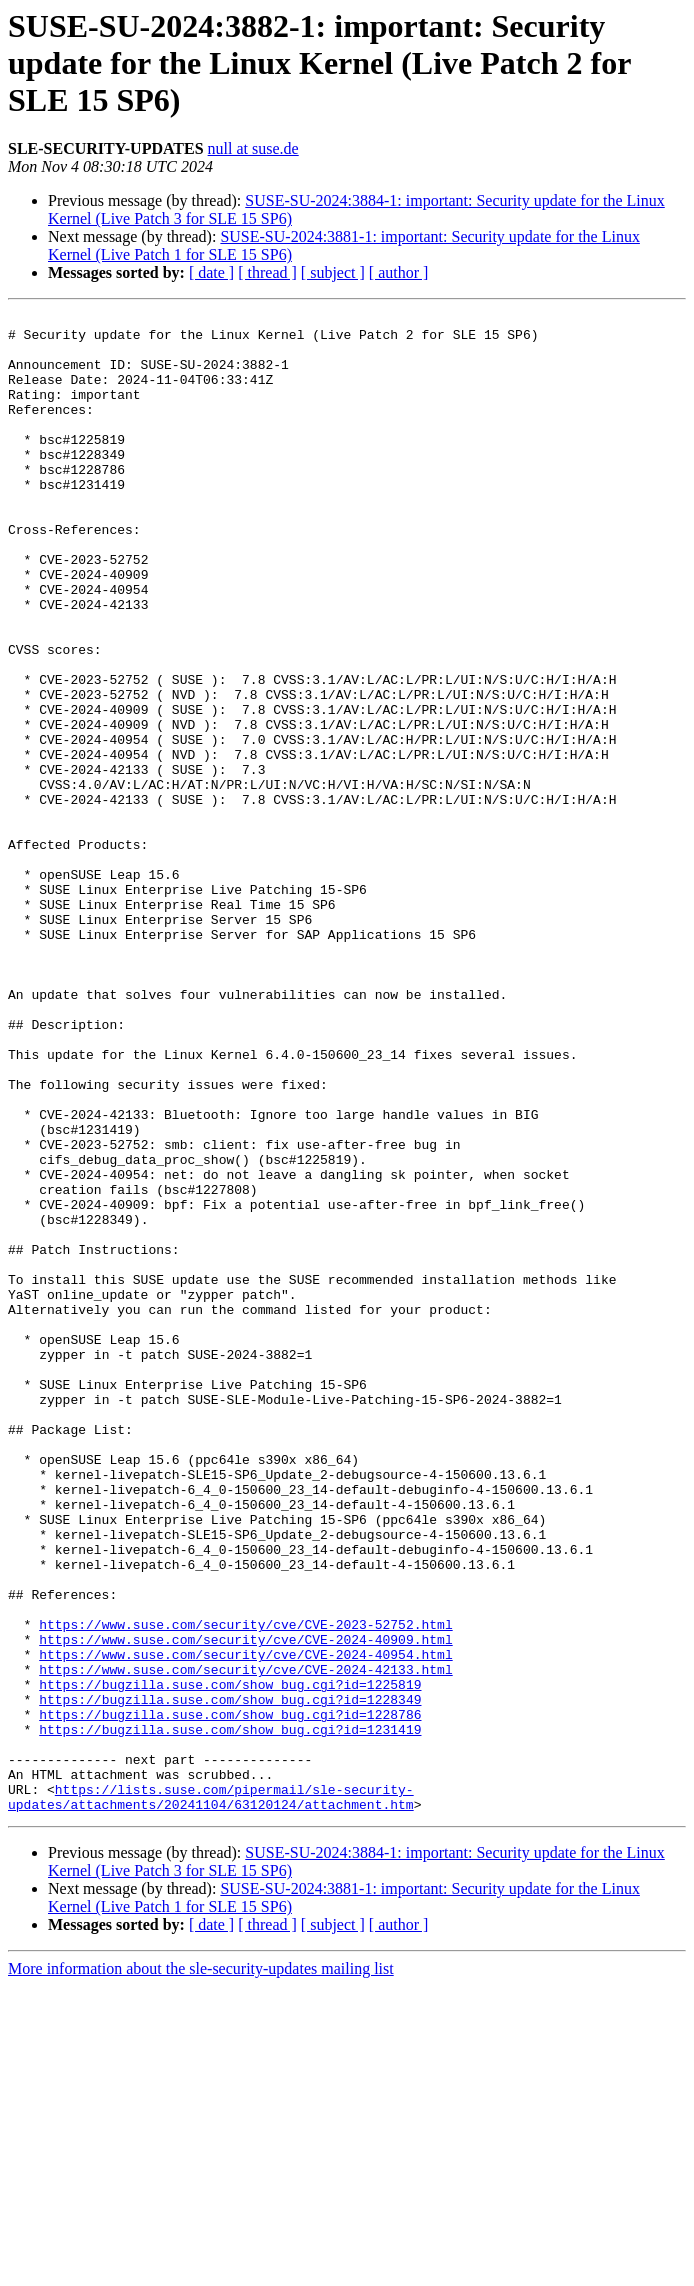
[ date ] (211, 272)
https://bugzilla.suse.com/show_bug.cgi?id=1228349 (230, 1978)
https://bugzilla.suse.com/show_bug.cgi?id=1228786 (230, 1996)
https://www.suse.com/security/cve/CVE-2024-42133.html (245, 1942)
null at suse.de (253, 148)
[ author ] (399, 272)
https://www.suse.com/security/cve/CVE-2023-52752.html (245, 1888)
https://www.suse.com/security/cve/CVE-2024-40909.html (245, 1906)
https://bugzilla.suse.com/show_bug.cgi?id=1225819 (230, 1960)
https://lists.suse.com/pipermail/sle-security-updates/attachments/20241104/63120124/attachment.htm (211, 2095)
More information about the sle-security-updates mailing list (201, 2268)
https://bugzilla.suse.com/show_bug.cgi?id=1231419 (230, 2014)
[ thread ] (267, 272)
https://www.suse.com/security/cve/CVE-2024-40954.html (245, 1924)
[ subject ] (333, 272)
